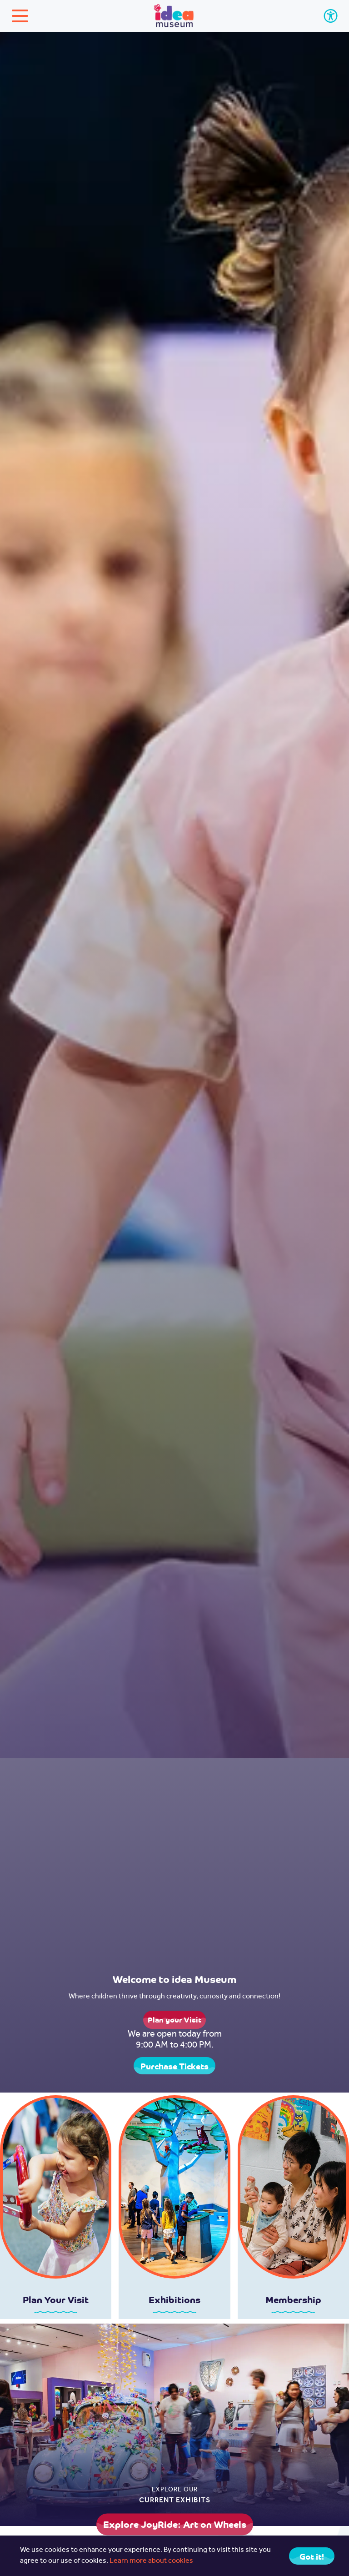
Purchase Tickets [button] (174, 2065)
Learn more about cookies (151, 2561)
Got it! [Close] (311, 2556)
